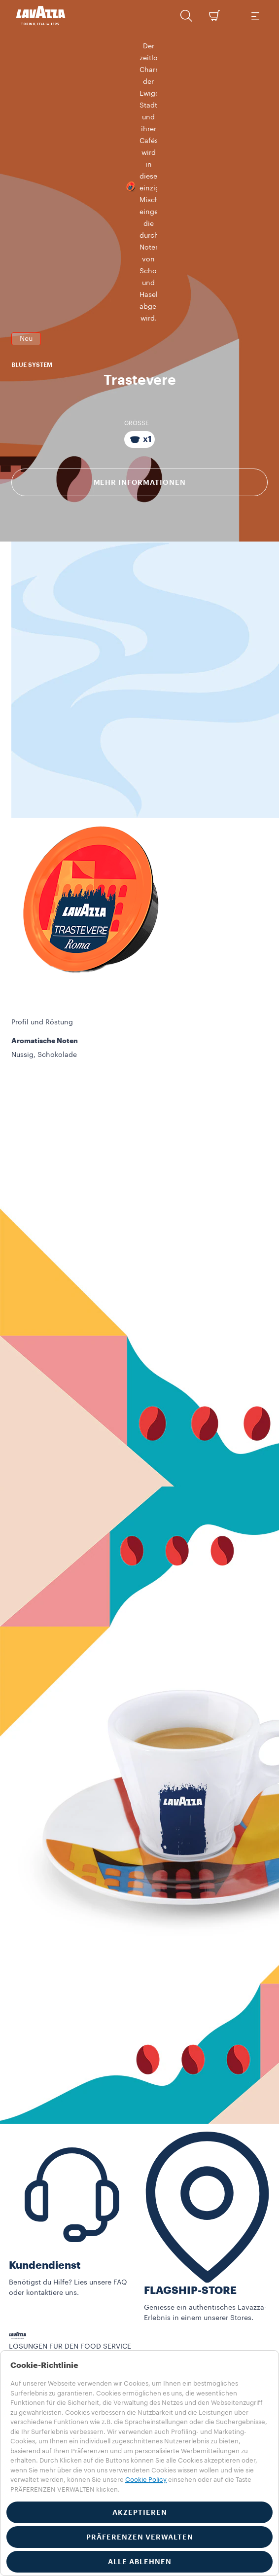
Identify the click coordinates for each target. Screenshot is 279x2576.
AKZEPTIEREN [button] (139, 2512)
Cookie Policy (146, 2479)
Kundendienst (44, 2216)
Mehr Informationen (140, 432)
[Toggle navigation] (255, 16)
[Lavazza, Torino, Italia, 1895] (41, 16)
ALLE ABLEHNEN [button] (140, 2561)
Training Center (34, 2348)
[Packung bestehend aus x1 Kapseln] (139, 389)
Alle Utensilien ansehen (48, 2317)
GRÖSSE (136, 373)
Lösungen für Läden (42, 2327)
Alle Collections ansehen (50, 2306)
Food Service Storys (42, 2337)
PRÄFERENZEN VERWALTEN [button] (139, 2537)
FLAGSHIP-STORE (190, 2241)
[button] (186, 16)
